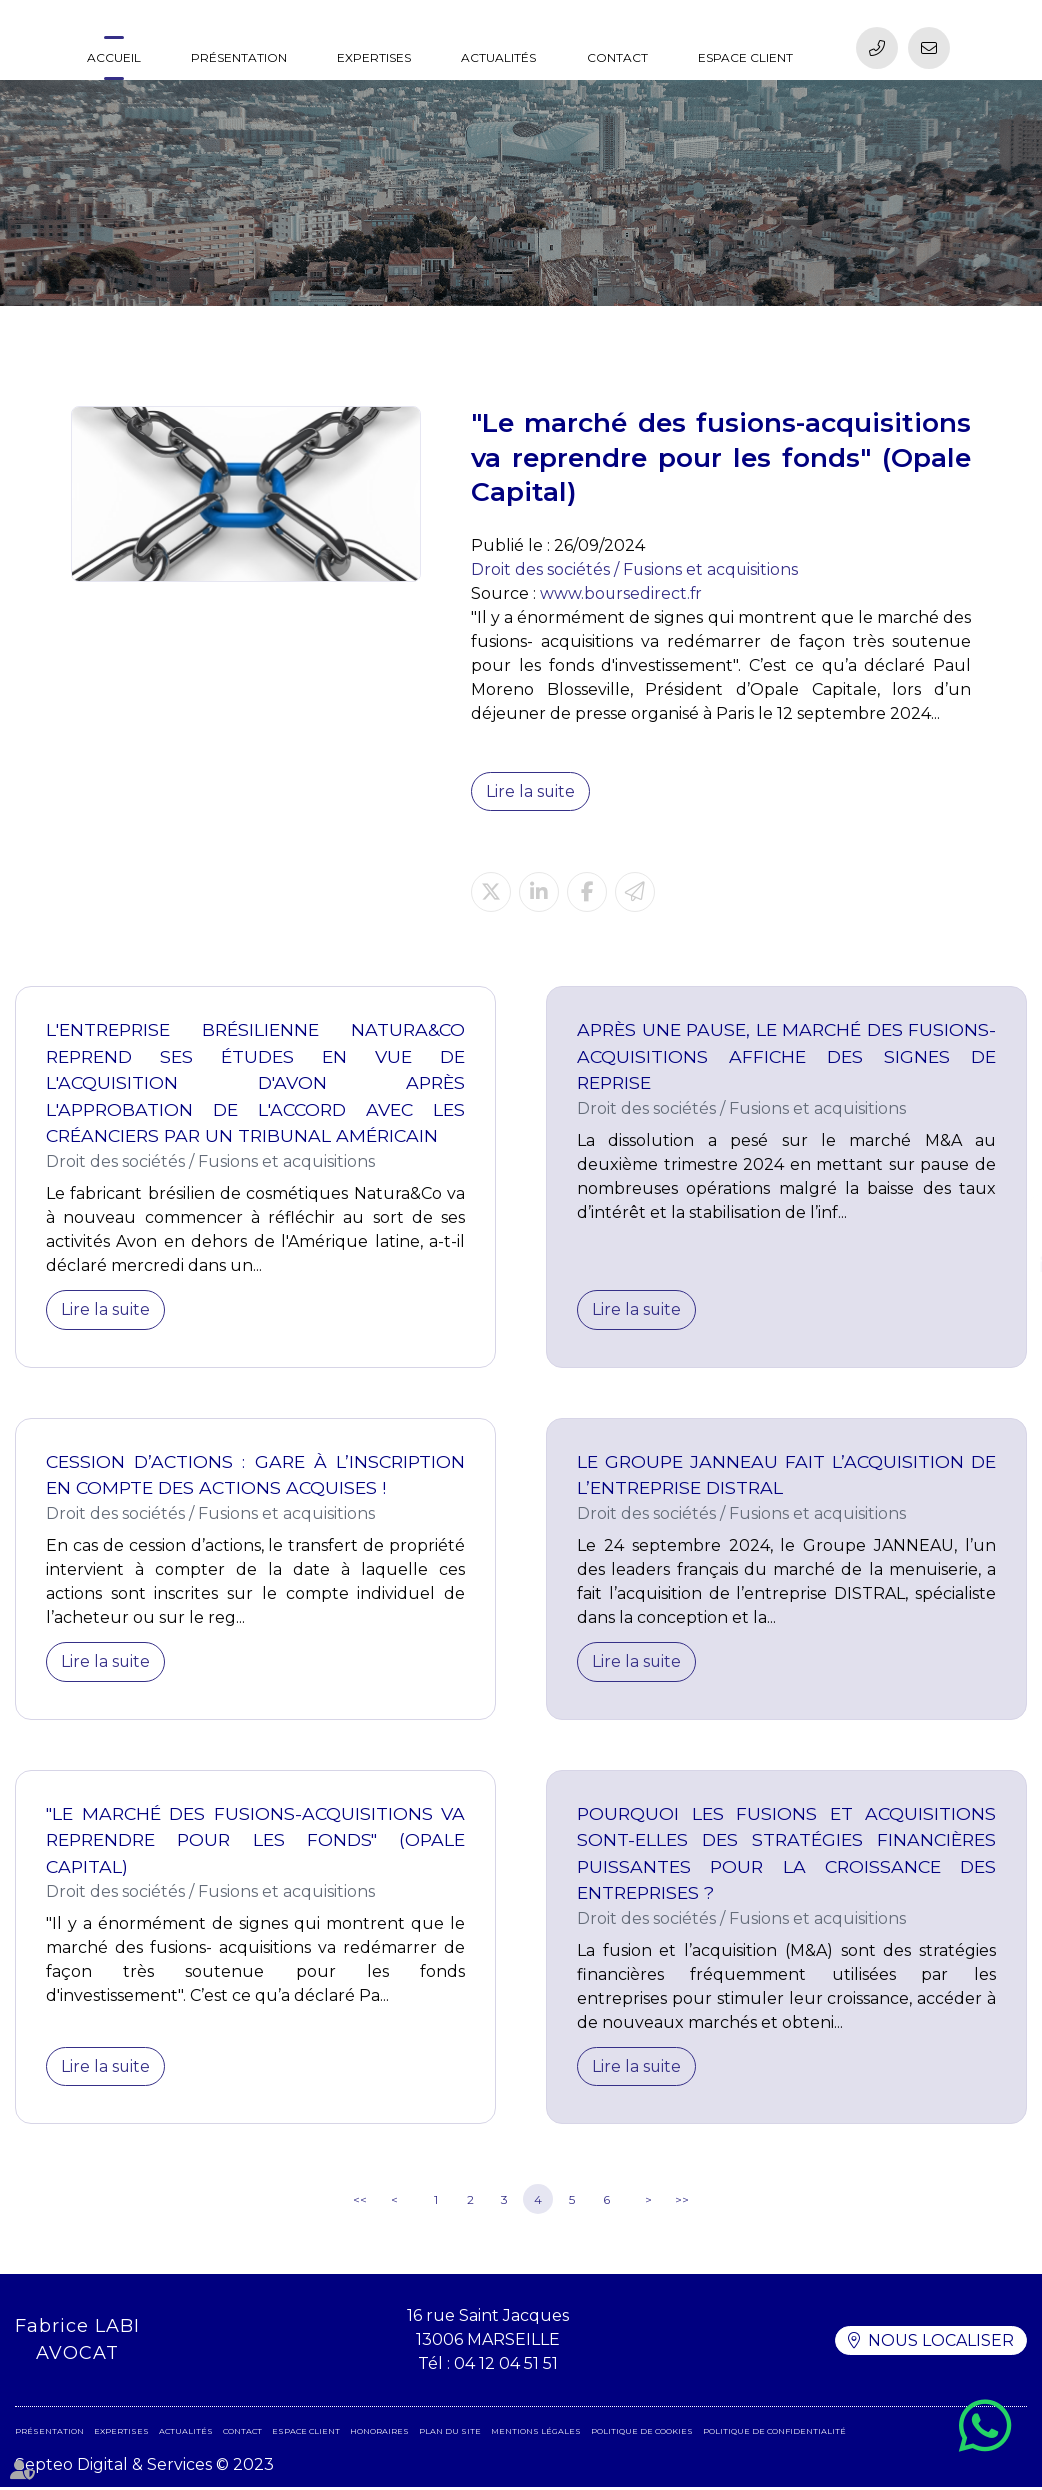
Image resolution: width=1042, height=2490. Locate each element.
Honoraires (379, 2434)
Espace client (745, 57)
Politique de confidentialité (774, 2434)
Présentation (239, 57)
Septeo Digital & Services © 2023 (144, 2467)
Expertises (374, 57)
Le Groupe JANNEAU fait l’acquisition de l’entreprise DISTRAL (786, 1476)
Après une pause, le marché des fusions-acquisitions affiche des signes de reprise (786, 1057)
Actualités (498, 57)
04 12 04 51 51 (506, 2366)
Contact (617, 57)
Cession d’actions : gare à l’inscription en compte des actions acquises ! (255, 1476)
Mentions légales (536, 2434)
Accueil (114, 57)
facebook (1002, 1225)
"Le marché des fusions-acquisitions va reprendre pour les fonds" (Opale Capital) (255, 1841)
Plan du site (450, 2434)
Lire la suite (531, 791)
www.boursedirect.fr (622, 593)
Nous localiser (941, 2342)
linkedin (1002, 1265)
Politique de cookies (642, 2434)
